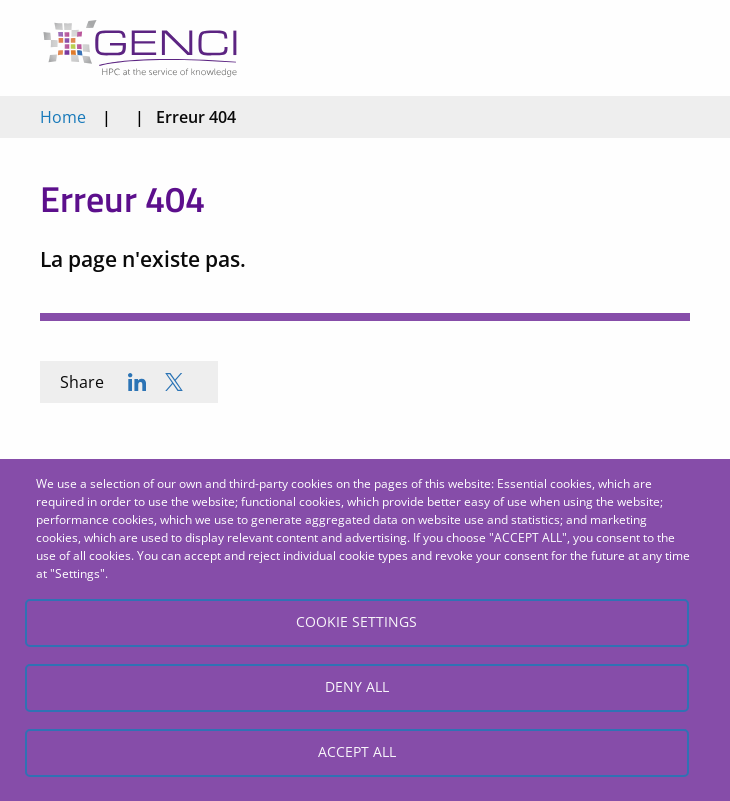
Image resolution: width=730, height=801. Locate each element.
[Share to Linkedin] (137, 382)
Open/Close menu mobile (669, 48)
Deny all (357, 686)
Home (63, 117)
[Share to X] (174, 382)
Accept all (357, 751)
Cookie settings (356, 621)
